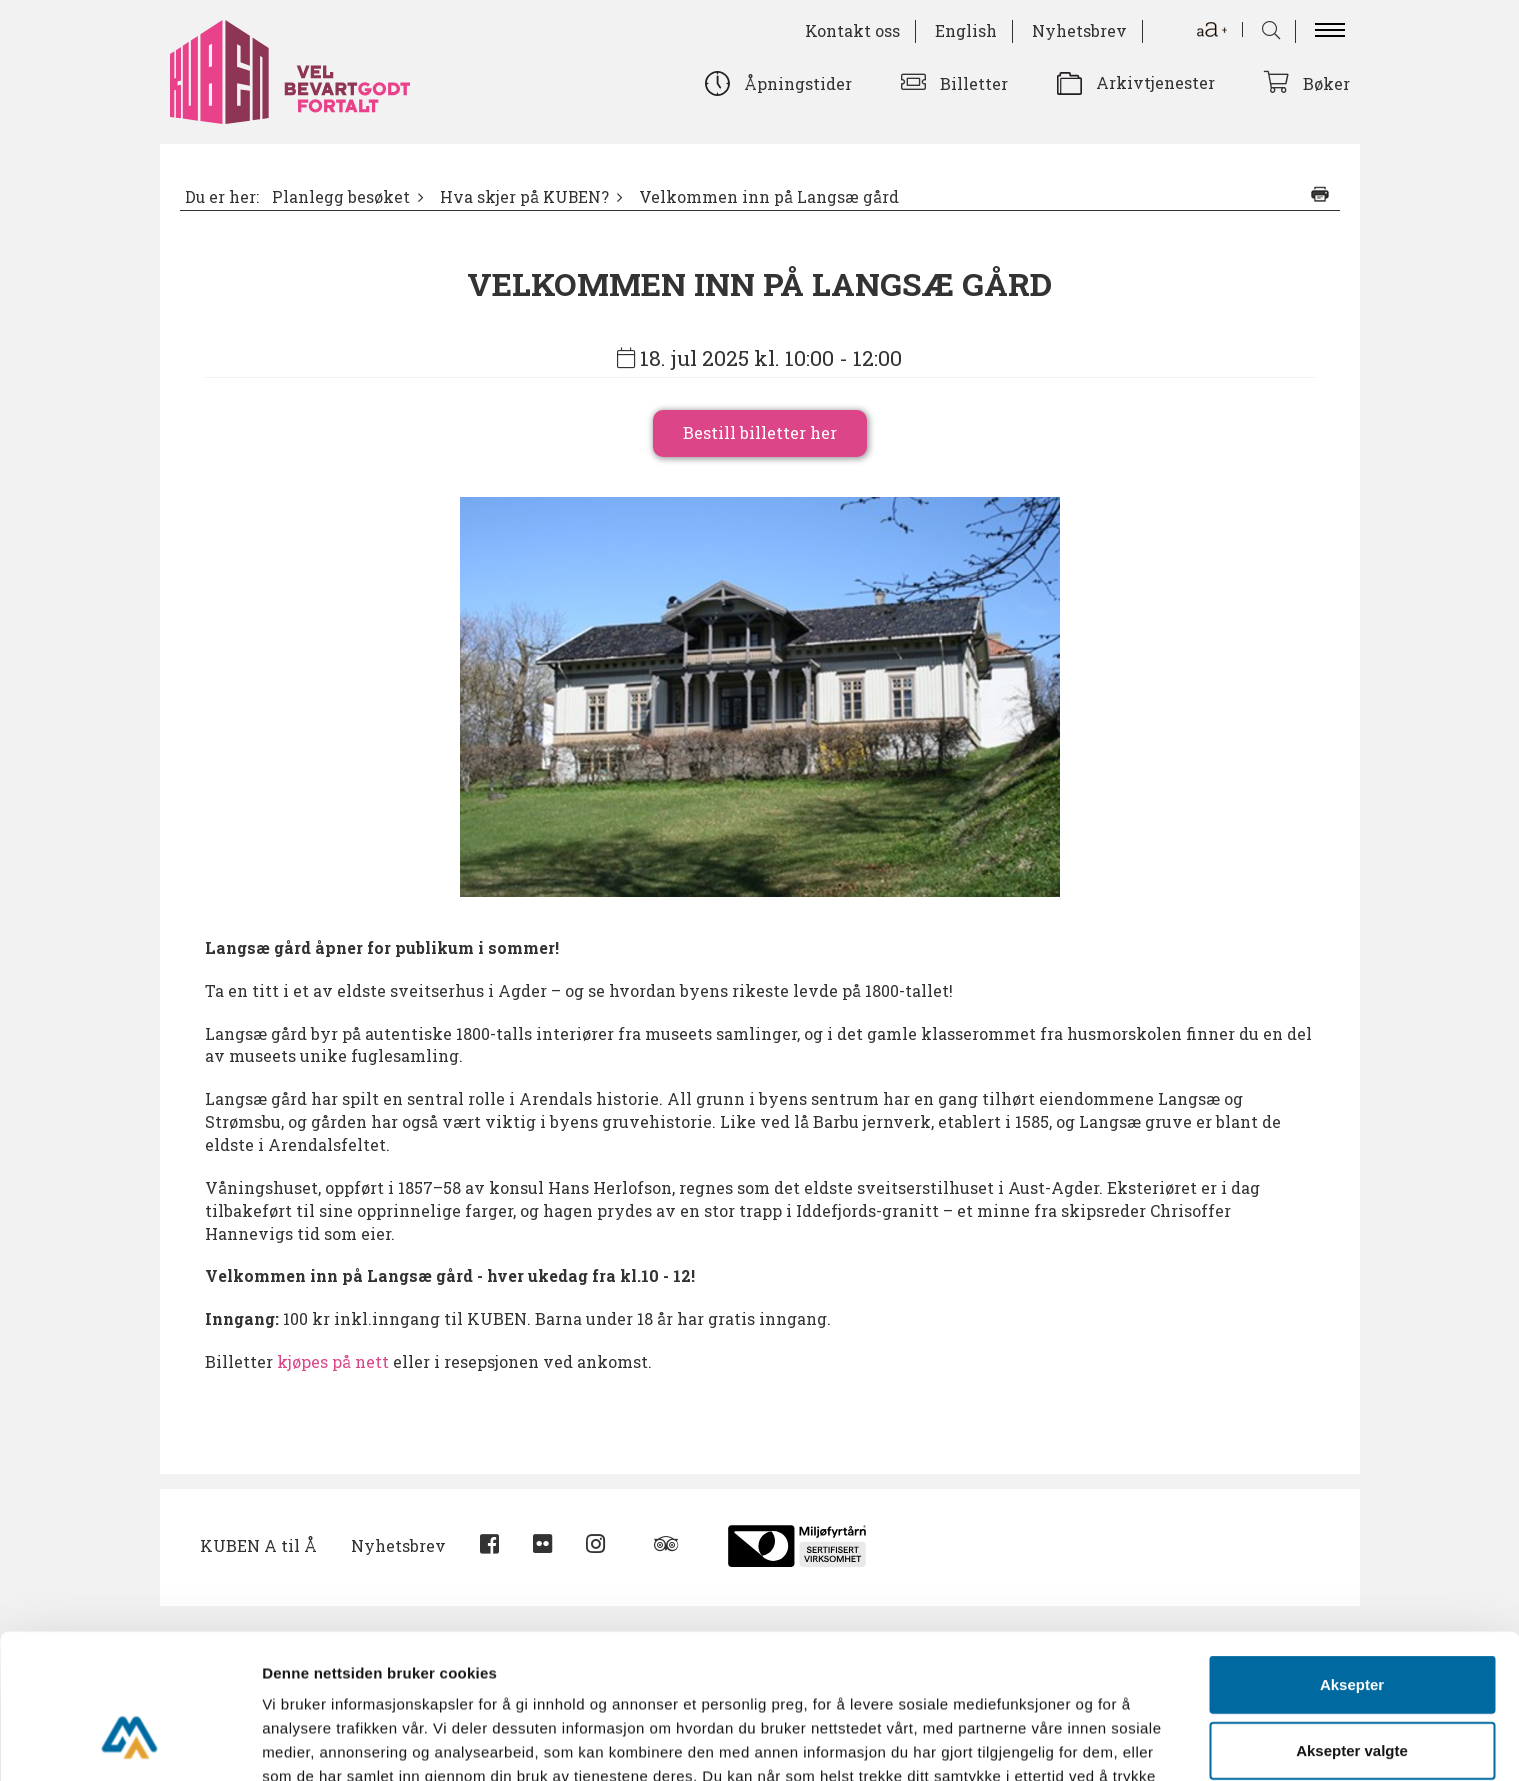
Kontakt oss (852, 30)
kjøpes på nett (335, 1361)
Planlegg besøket (341, 197)
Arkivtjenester (1155, 82)
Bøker (1326, 83)
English (966, 30)
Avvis (1351, 1691)
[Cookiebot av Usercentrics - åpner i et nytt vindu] (129, 1742)
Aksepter (1352, 1560)
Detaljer (1065, 1741)
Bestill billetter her (760, 432)
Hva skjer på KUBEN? (524, 197)
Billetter (974, 83)
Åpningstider (798, 83)
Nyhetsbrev (1079, 30)
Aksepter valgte (1352, 1626)
